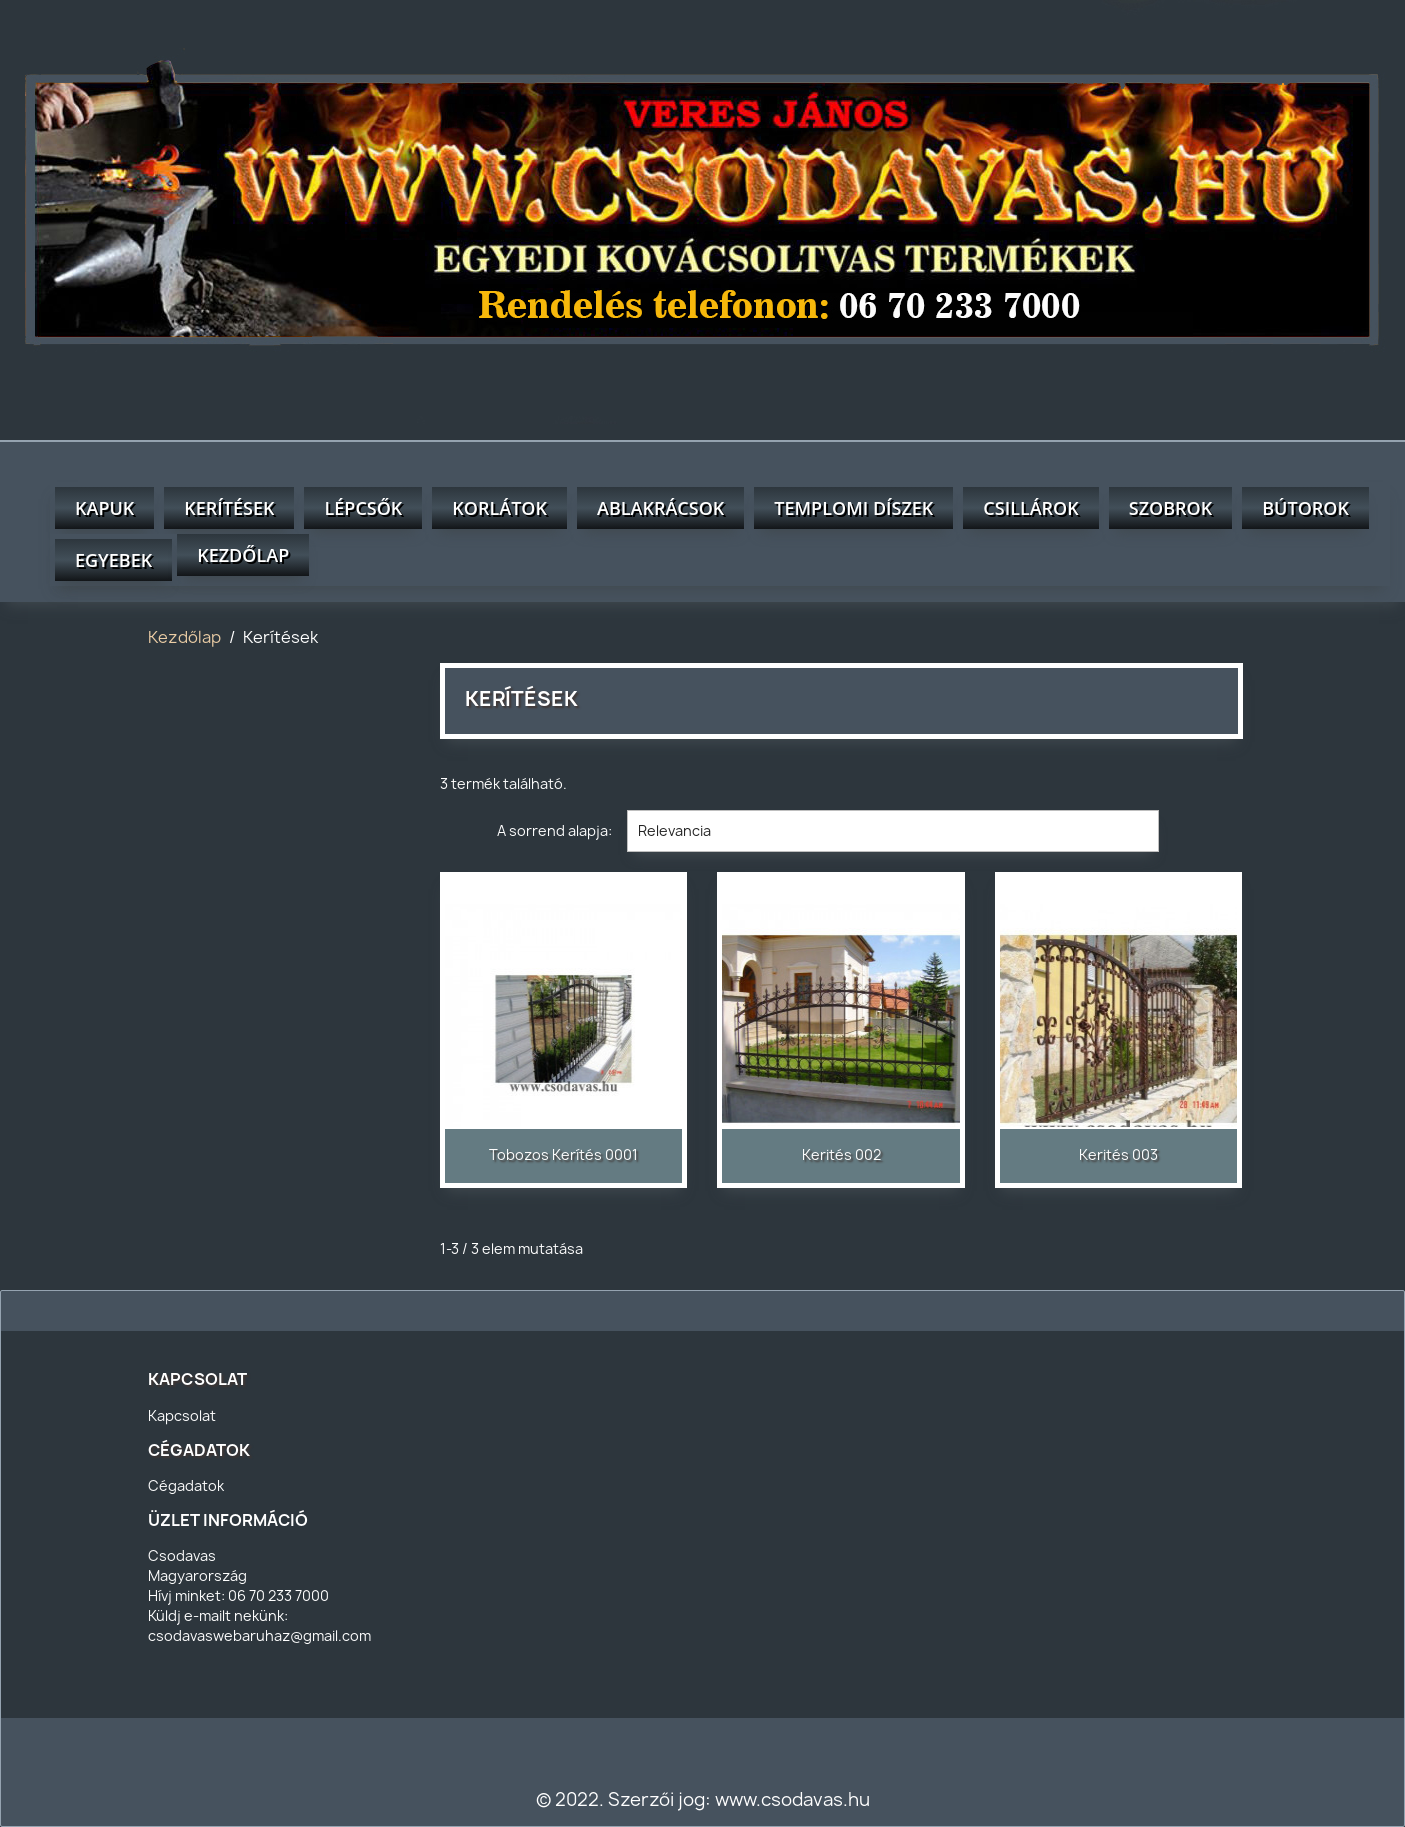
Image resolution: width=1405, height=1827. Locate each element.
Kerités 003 (1118, 1154)
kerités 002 (841, 1154)
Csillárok (1030, 508)
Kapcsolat (182, 1415)
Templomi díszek (853, 508)
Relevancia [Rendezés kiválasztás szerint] (893, 831)
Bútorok (1305, 508)
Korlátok (499, 508)
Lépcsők (363, 508)
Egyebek (113, 560)
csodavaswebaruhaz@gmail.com (259, 1635)
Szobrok (1170, 508)
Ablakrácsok (660, 508)
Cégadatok (186, 1485)
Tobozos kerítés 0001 (563, 1154)
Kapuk (104, 508)
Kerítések (229, 508)
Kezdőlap (243, 555)
